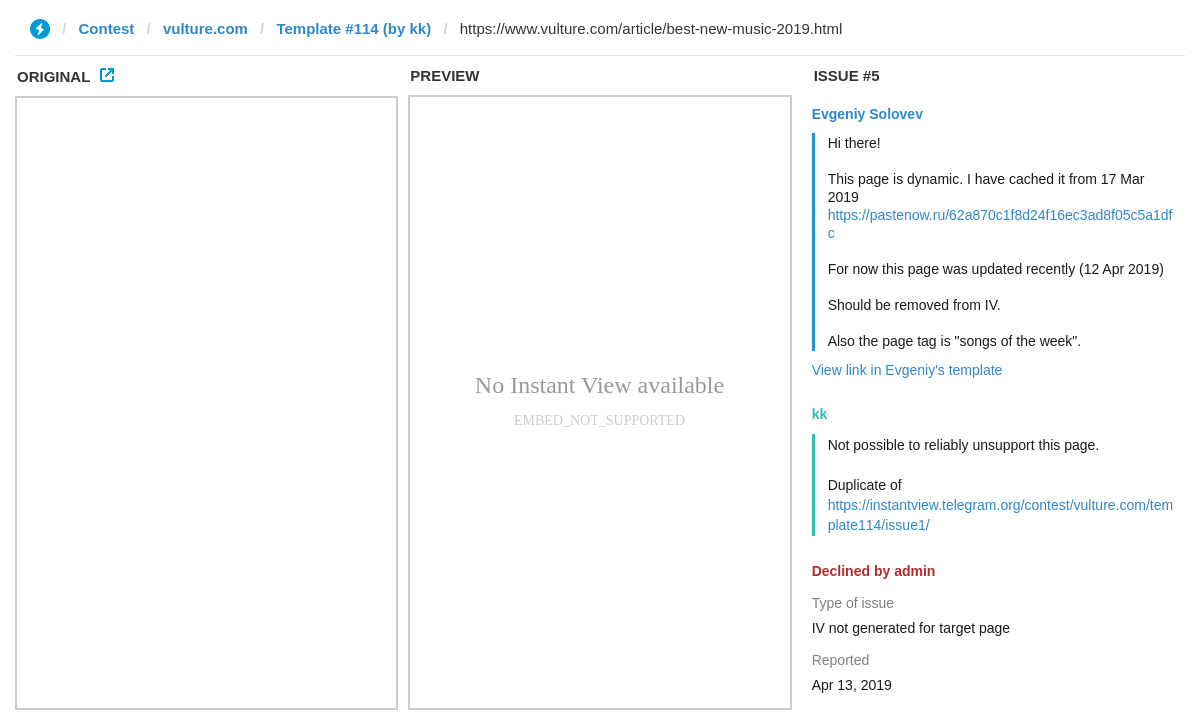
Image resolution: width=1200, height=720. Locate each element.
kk (820, 414)
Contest (107, 28)
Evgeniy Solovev (867, 114)
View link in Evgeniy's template (907, 370)
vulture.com (205, 28)
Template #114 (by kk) (353, 28)
